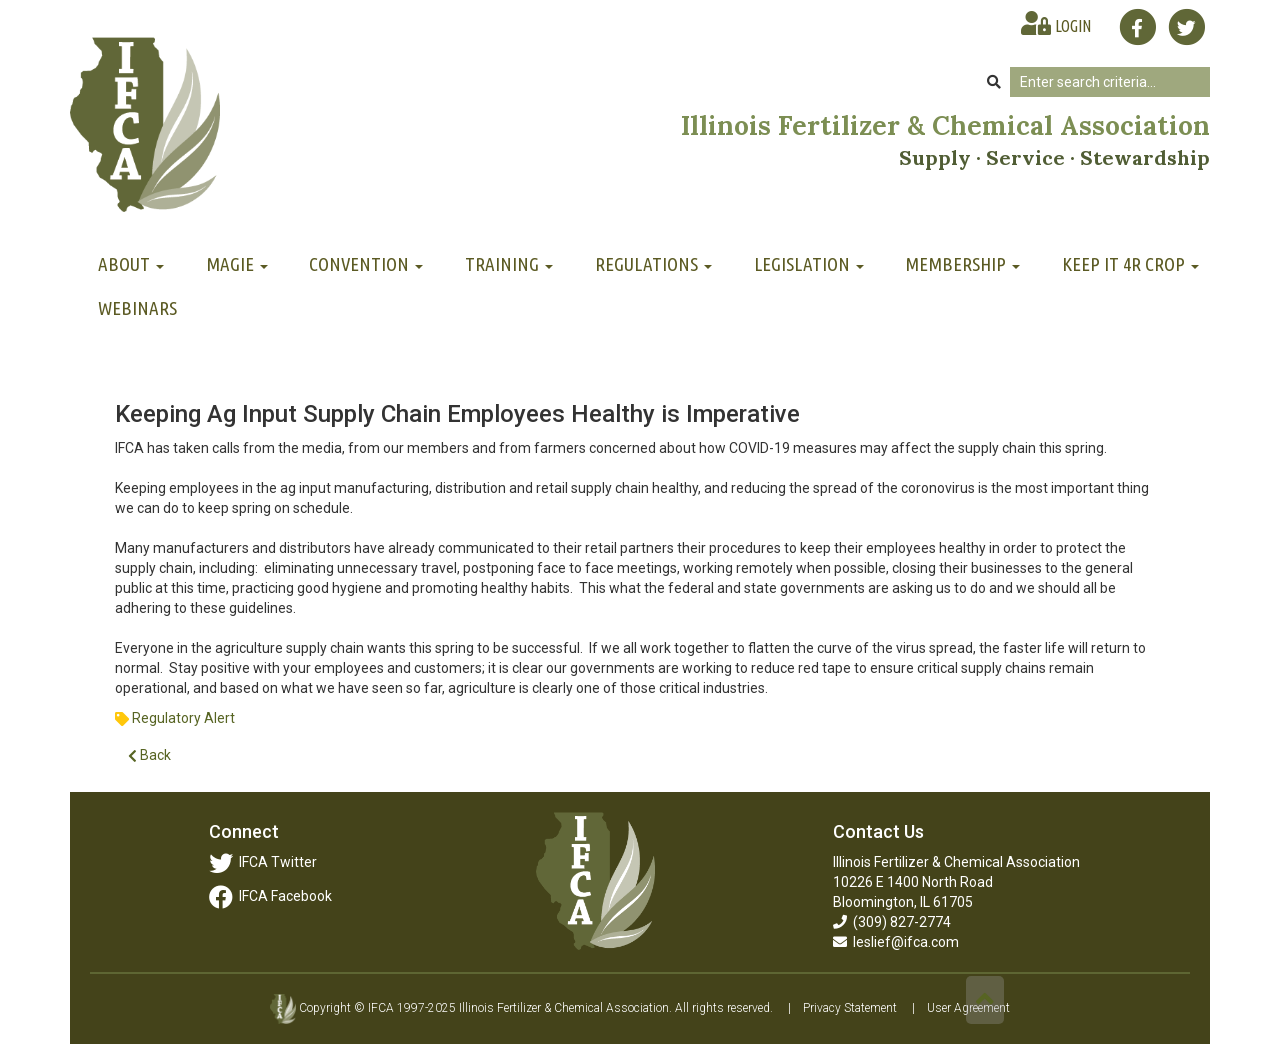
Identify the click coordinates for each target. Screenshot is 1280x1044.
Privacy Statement (850, 1008)
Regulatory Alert (183, 718)
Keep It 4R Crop (1130, 264)
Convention (366, 264)
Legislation (809, 264)
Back (149, 755)
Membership (962, 264)
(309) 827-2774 (892, 922)
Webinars (137, 308)
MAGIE (237, 264)
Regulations (653, 264)
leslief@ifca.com (896, 942)
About (131, 264)
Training (509, 264)
